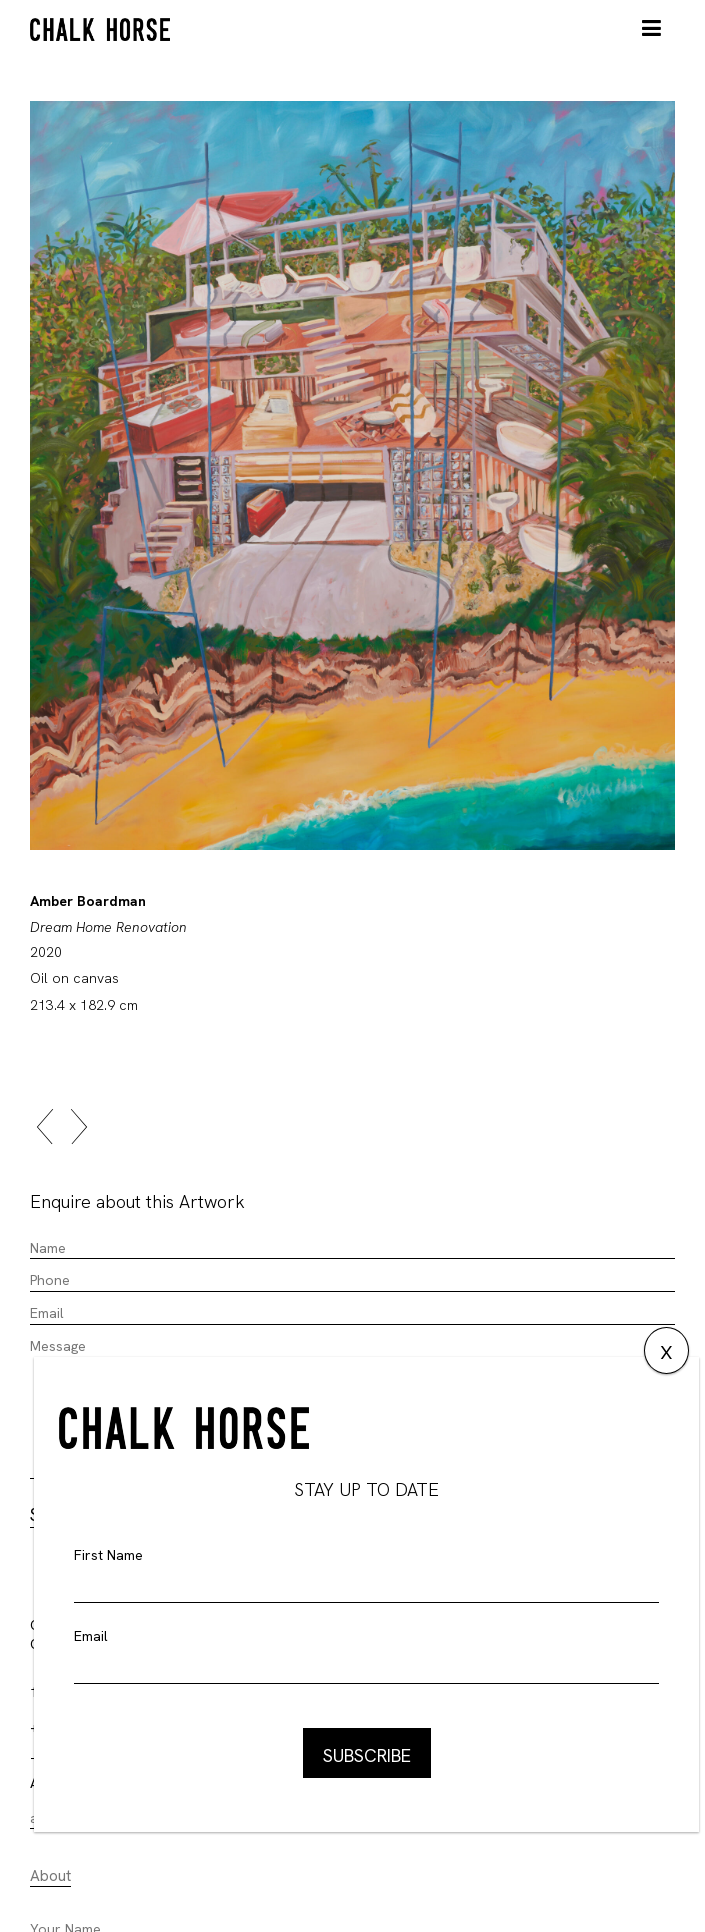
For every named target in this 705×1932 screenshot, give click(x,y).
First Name (108, 1555)
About (50, 1876)
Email (91, 1636)
